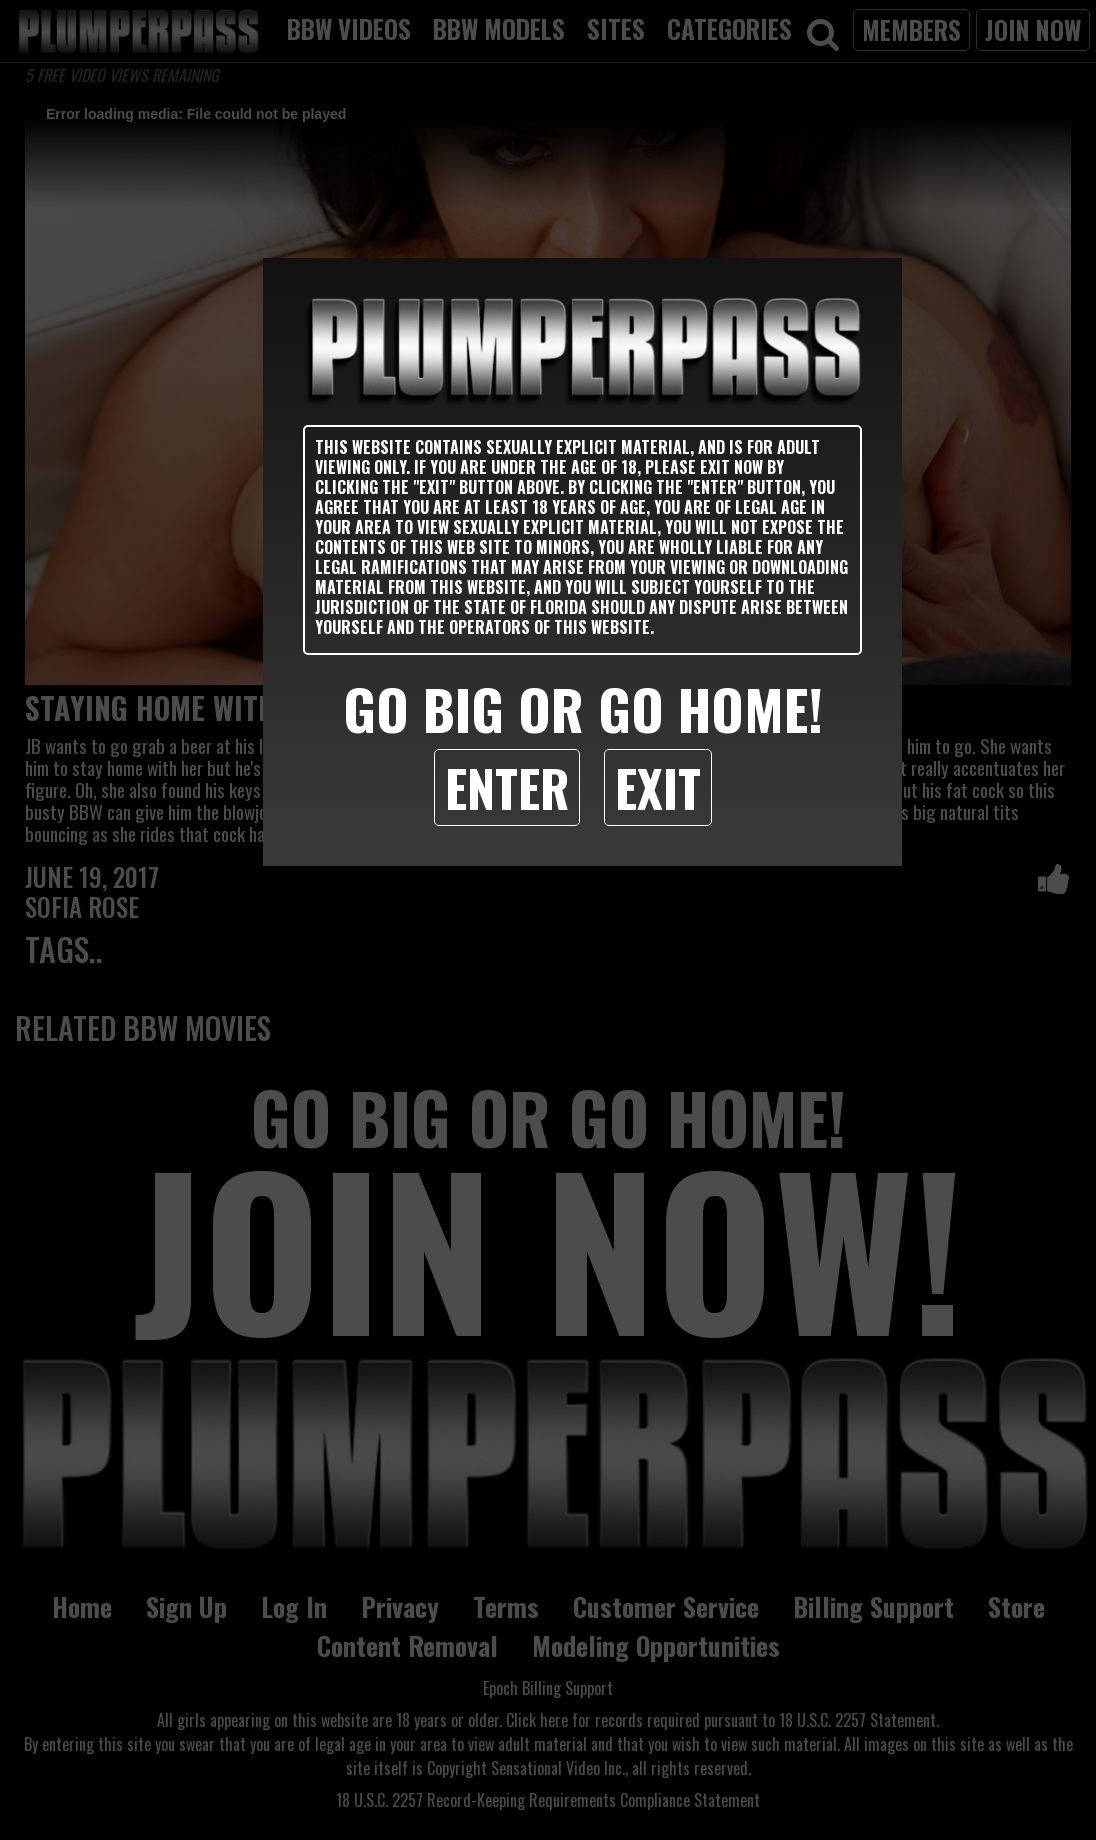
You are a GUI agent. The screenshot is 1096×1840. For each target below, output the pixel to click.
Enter (507, 787)
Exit (658, 787)
